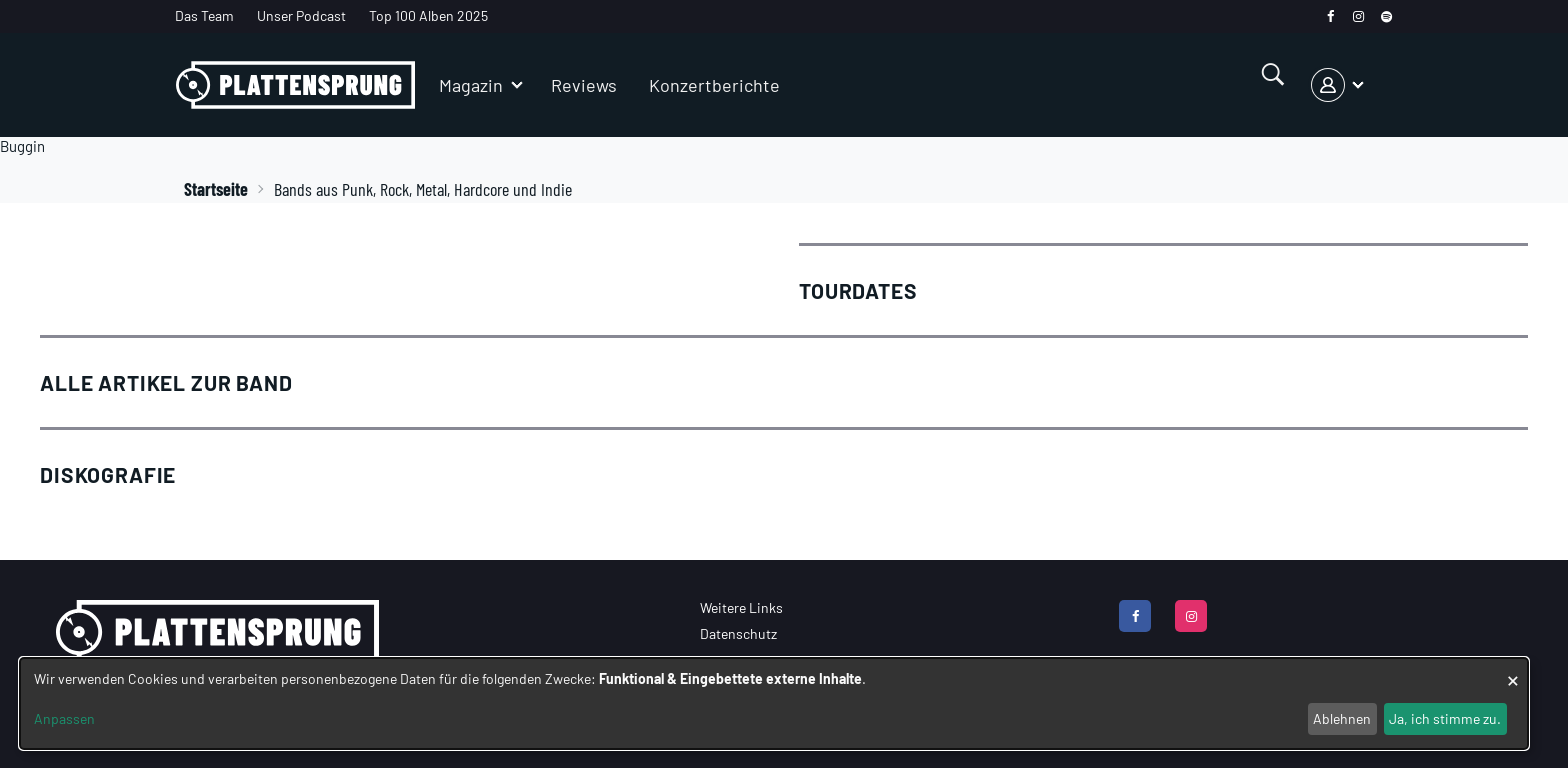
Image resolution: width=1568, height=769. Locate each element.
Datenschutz (738, 633)
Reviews (584, 85)
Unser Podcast (301, 15)
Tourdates (858, 290)
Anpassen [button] (64, 718)
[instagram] (1358, 16)
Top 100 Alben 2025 (428, 15)
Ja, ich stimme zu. (1445, 718)
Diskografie (108, 474)
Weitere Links (741, 607)
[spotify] (1386, 16)
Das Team (204, 15)
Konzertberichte (714, 85)
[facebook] (1330, 16)
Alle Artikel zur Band (166, 382)
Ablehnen (1342, 718)
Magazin (471, 85)
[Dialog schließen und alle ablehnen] (1513, 670)
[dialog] (774, 703)
